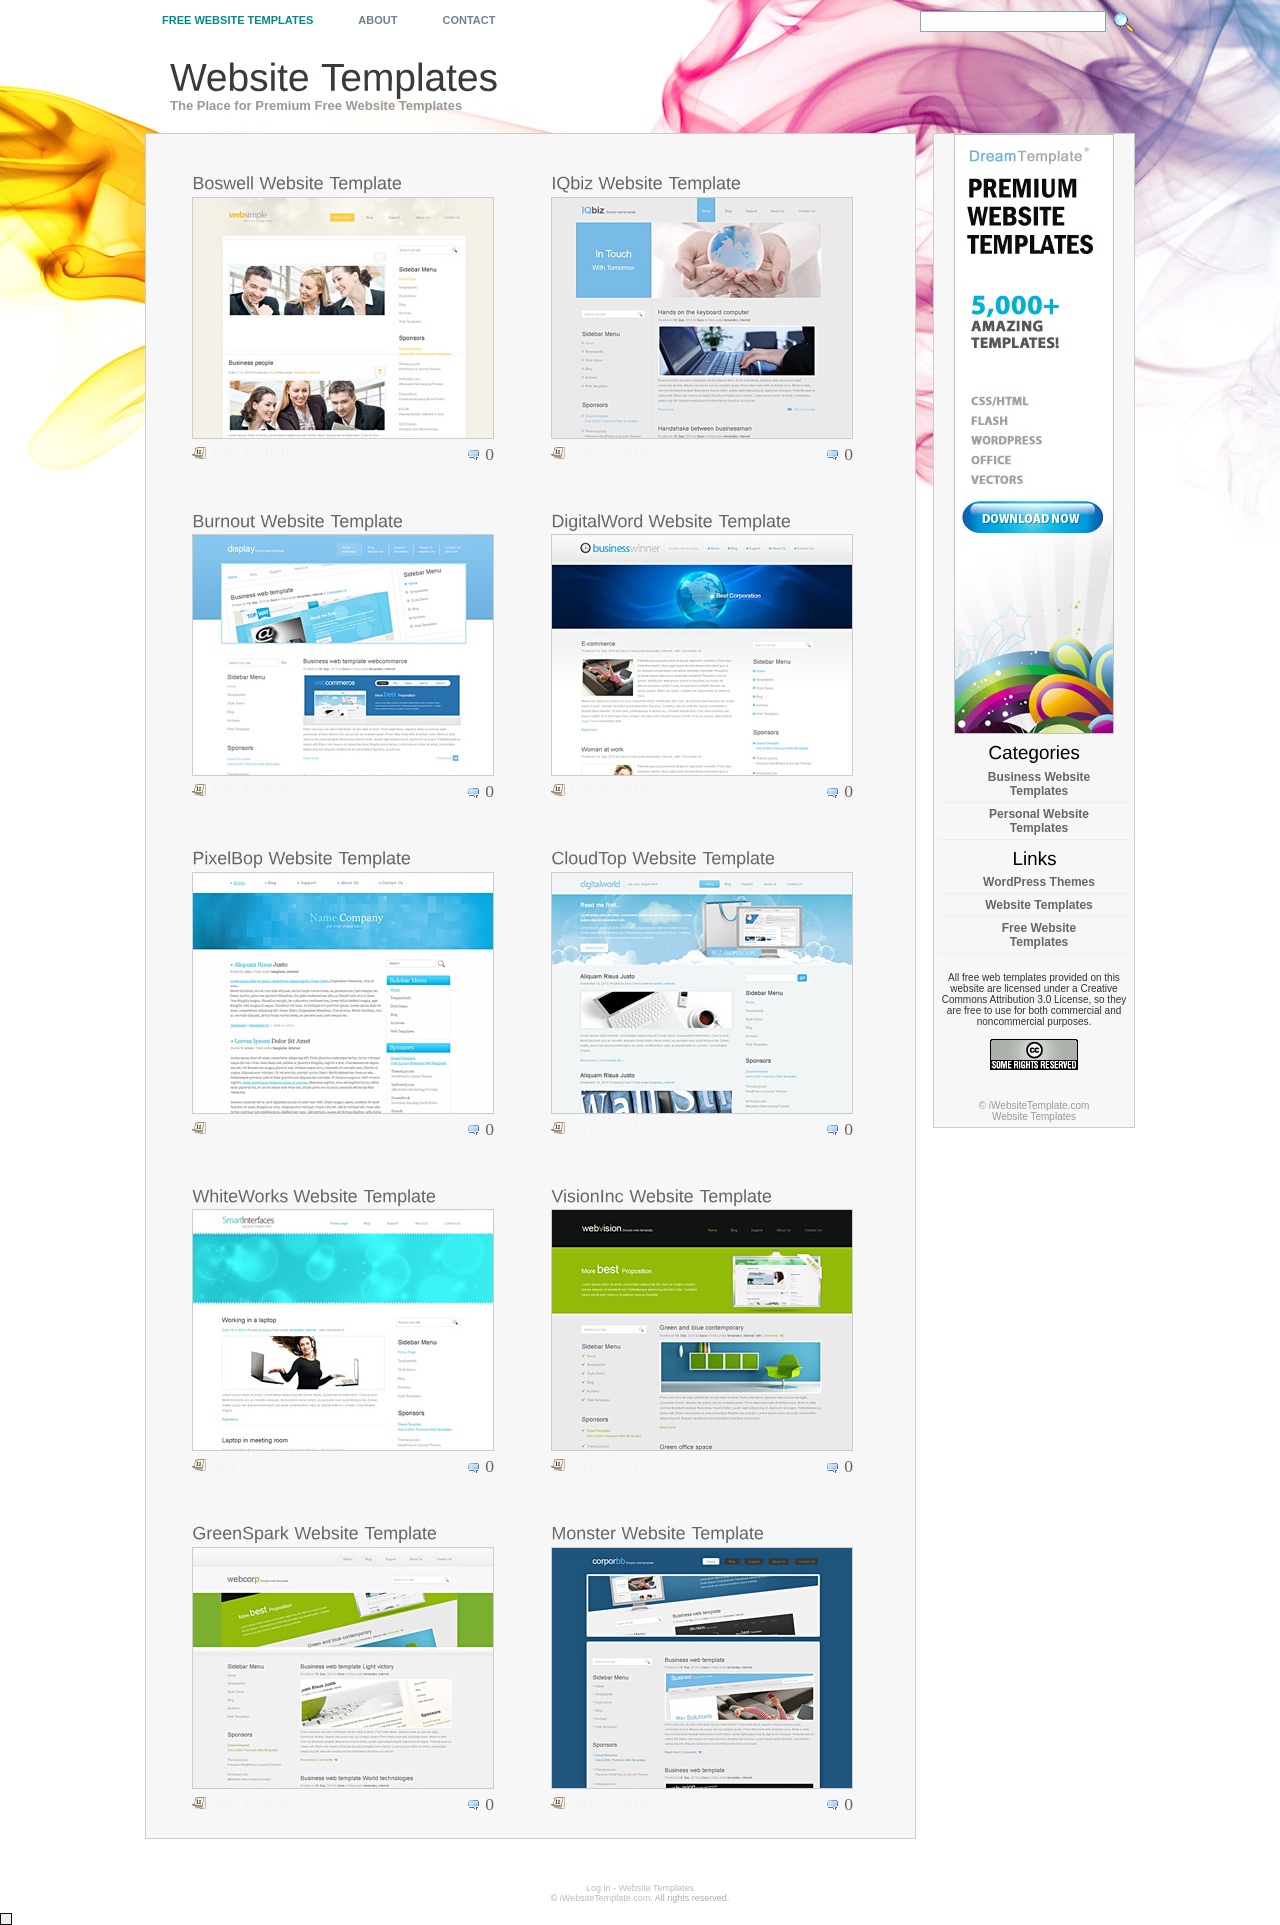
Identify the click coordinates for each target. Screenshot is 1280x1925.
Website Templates (1039, 905)
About (377, 20)
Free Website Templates (237, 20)
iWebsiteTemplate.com (605, 1898)
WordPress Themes (1039, 882)
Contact (468, 20)
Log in (598, 1888)
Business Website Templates (1039, 784)
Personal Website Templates (1039, 821)
